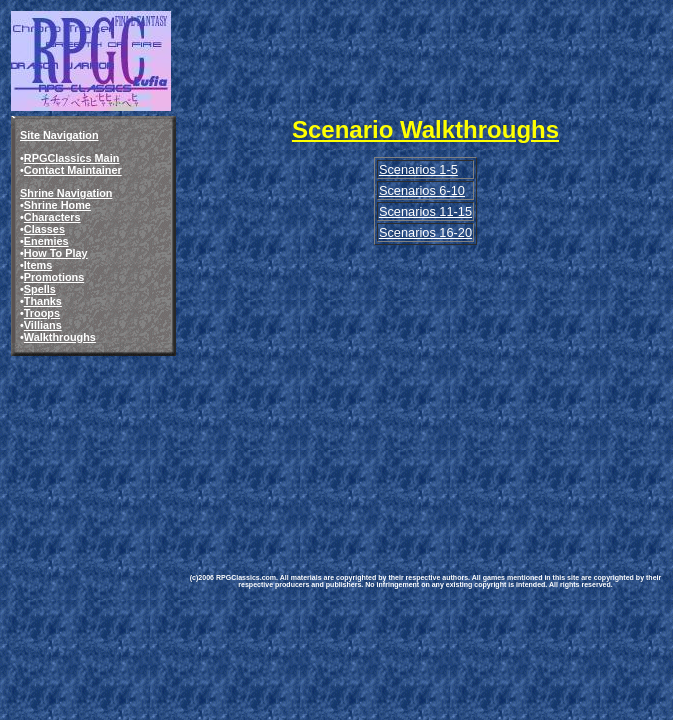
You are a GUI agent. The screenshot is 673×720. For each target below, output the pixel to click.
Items (38, 265)
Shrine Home (57, 205)
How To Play (56, 253)
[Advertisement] (425, 388)
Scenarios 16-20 (425, 232)
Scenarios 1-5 (418, 169)
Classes (44, 229)
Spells (40, 289)
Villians (43, 325)
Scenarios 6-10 (422, 190)
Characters (52, 217)
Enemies (46, 241)
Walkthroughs (60, 337)
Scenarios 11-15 (425, 211)
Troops (42, 313)
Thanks (43, 301)
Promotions (54, 277)
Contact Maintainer (73, 170)
